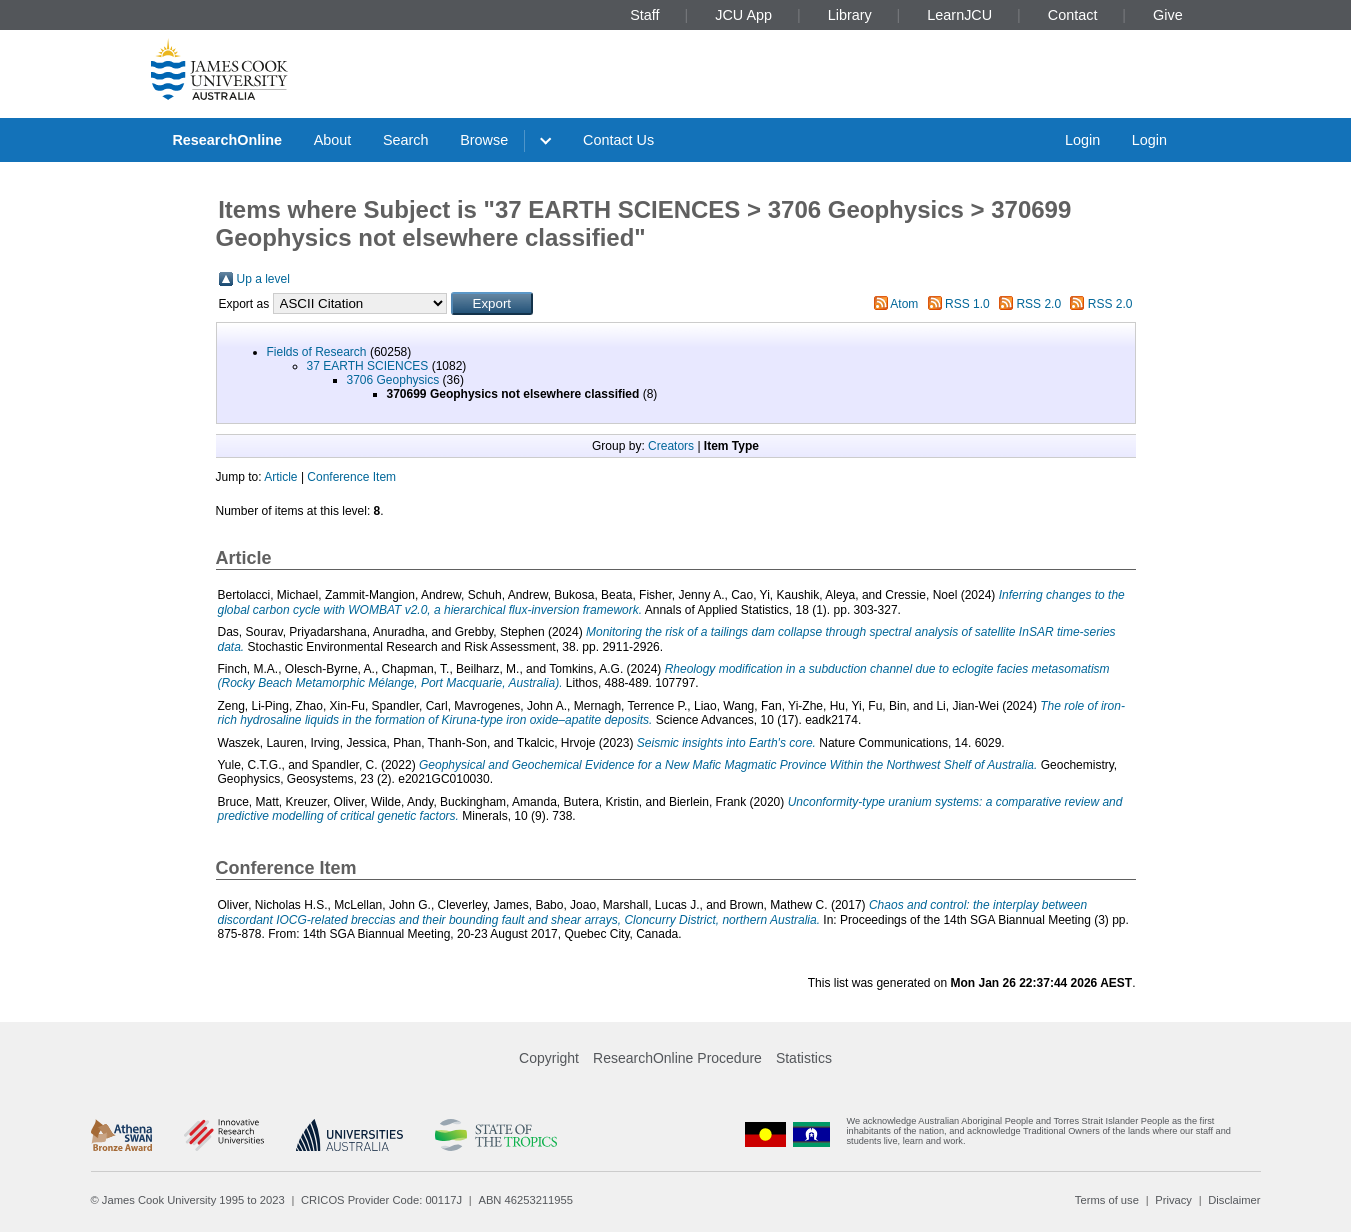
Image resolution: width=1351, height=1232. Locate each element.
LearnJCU (959, 15)
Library (850, 15)
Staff (644, 15)
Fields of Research (317, 352)
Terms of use (1107, 1200)
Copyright (549, 1058)
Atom (904, 304)
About (333, 140)
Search (406, 140)
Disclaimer (1234, 1200)
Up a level (263, 279)
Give (1168, 15)
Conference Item (351, 477)
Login (1082, 140)
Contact (1073, 15)
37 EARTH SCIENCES (368, 366)
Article (280, 477)
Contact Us (618, 140)
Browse (484, 140)
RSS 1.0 (967, 304)
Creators (671, 446)
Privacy (1173, 1200)
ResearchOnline (227, 140)
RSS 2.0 (1038, 304)
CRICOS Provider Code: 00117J (381, 1200)
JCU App (743, 15)
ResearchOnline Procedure (677, 1058)
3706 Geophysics (393, 380)
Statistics (804, 1058)
